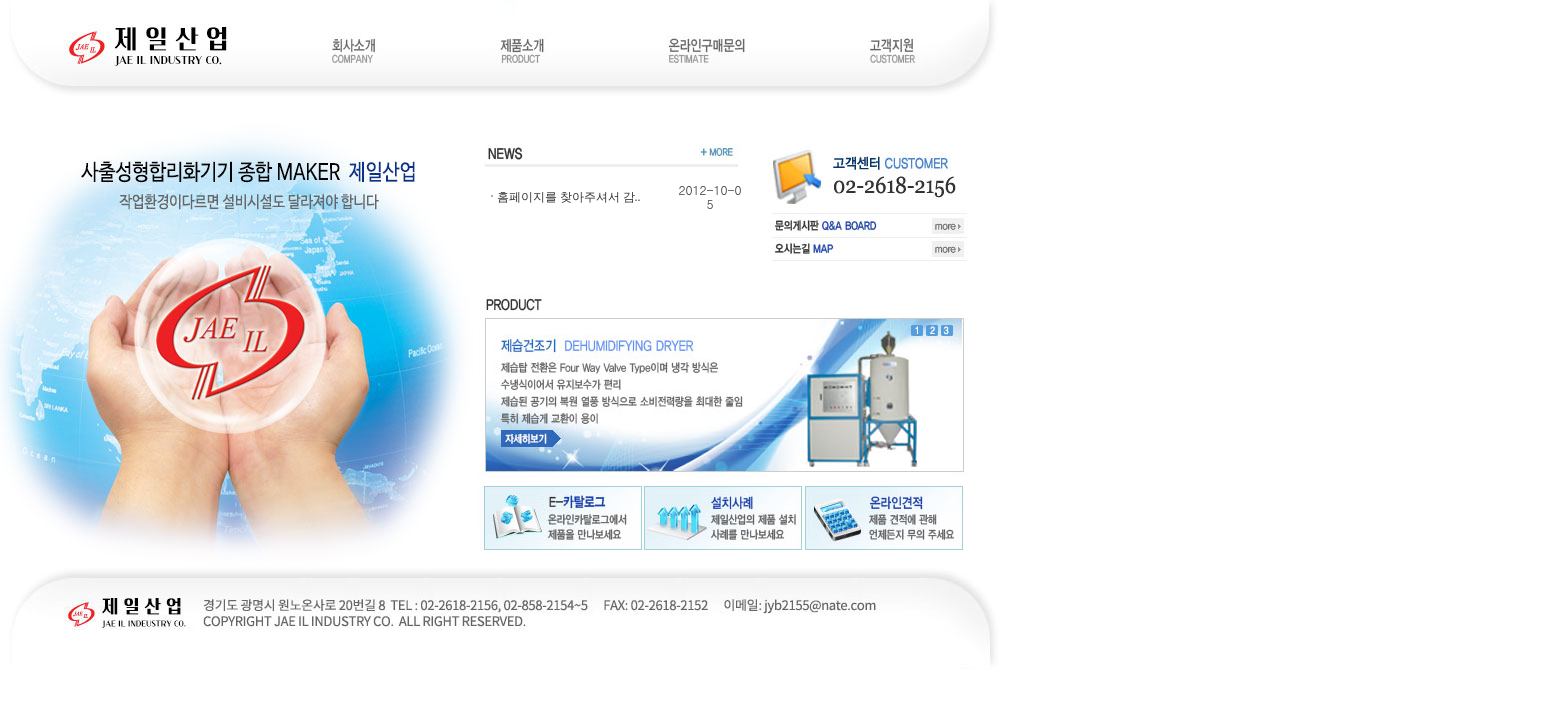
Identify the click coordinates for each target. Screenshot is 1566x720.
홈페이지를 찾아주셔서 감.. (569, 197)
